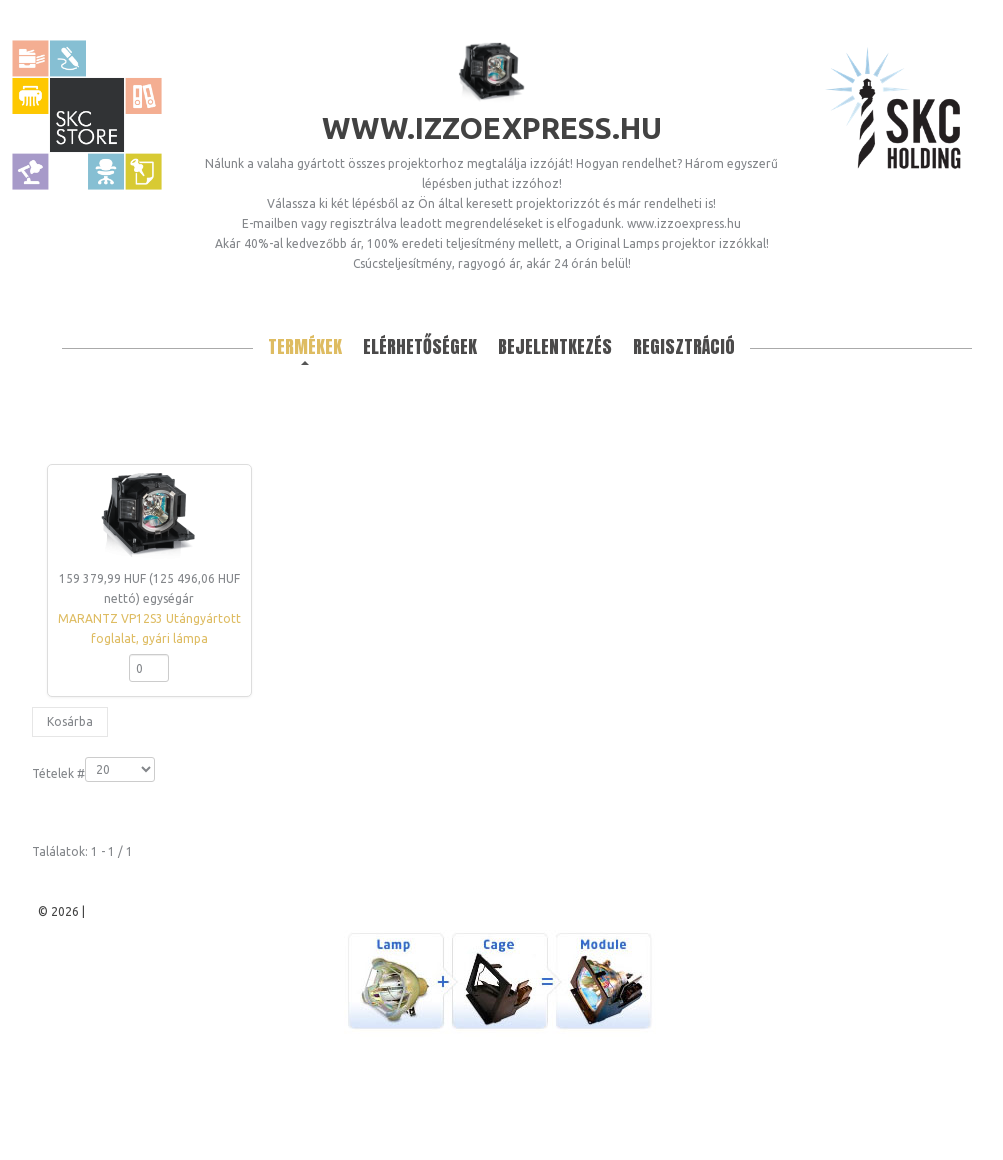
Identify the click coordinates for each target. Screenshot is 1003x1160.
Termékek (305, 346)
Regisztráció (684, 346)
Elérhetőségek (420, 346)
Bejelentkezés (555, 346)
